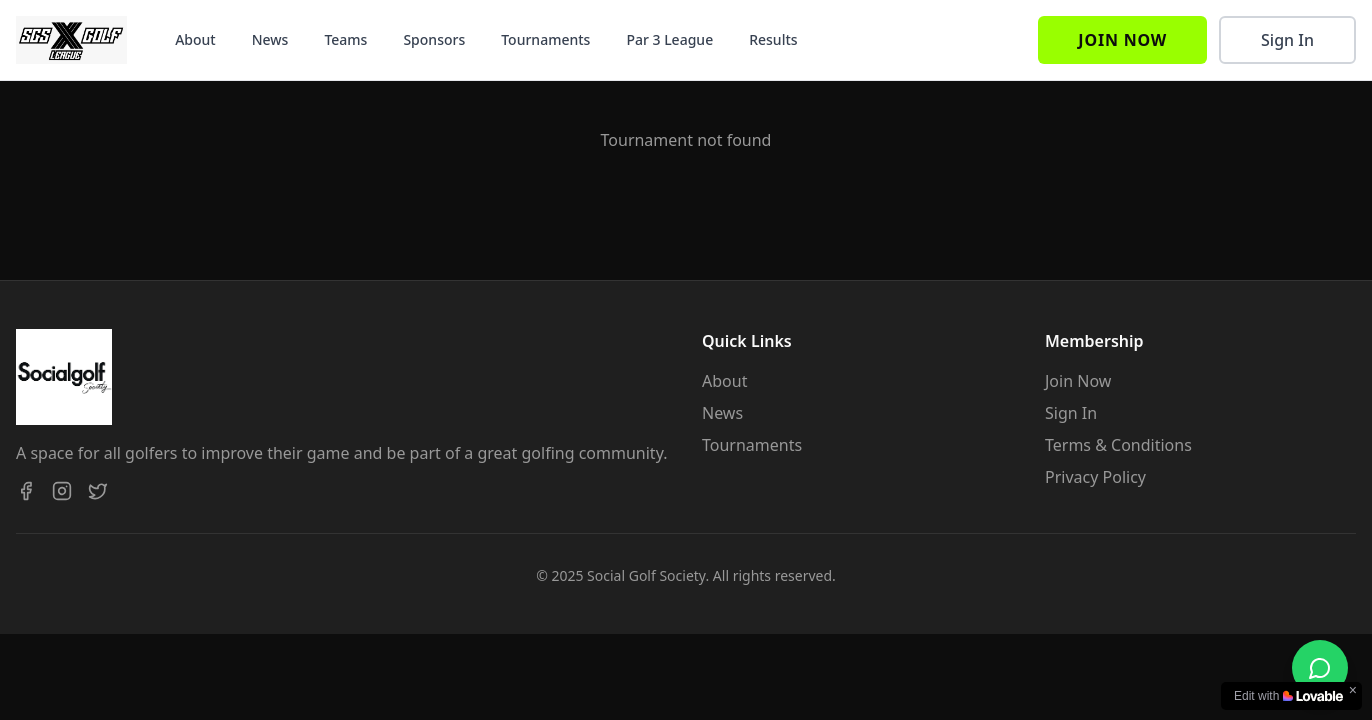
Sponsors (434, 39)
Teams (345, 39)
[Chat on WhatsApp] (1320, 668)
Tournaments (545, 39)
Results (773, 39)
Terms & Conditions (1118, 445)
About (195, 39)
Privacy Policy (1095, 477)
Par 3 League (669, 39)
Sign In (1287, 40)
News (270, 39)
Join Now (1122, 40)
